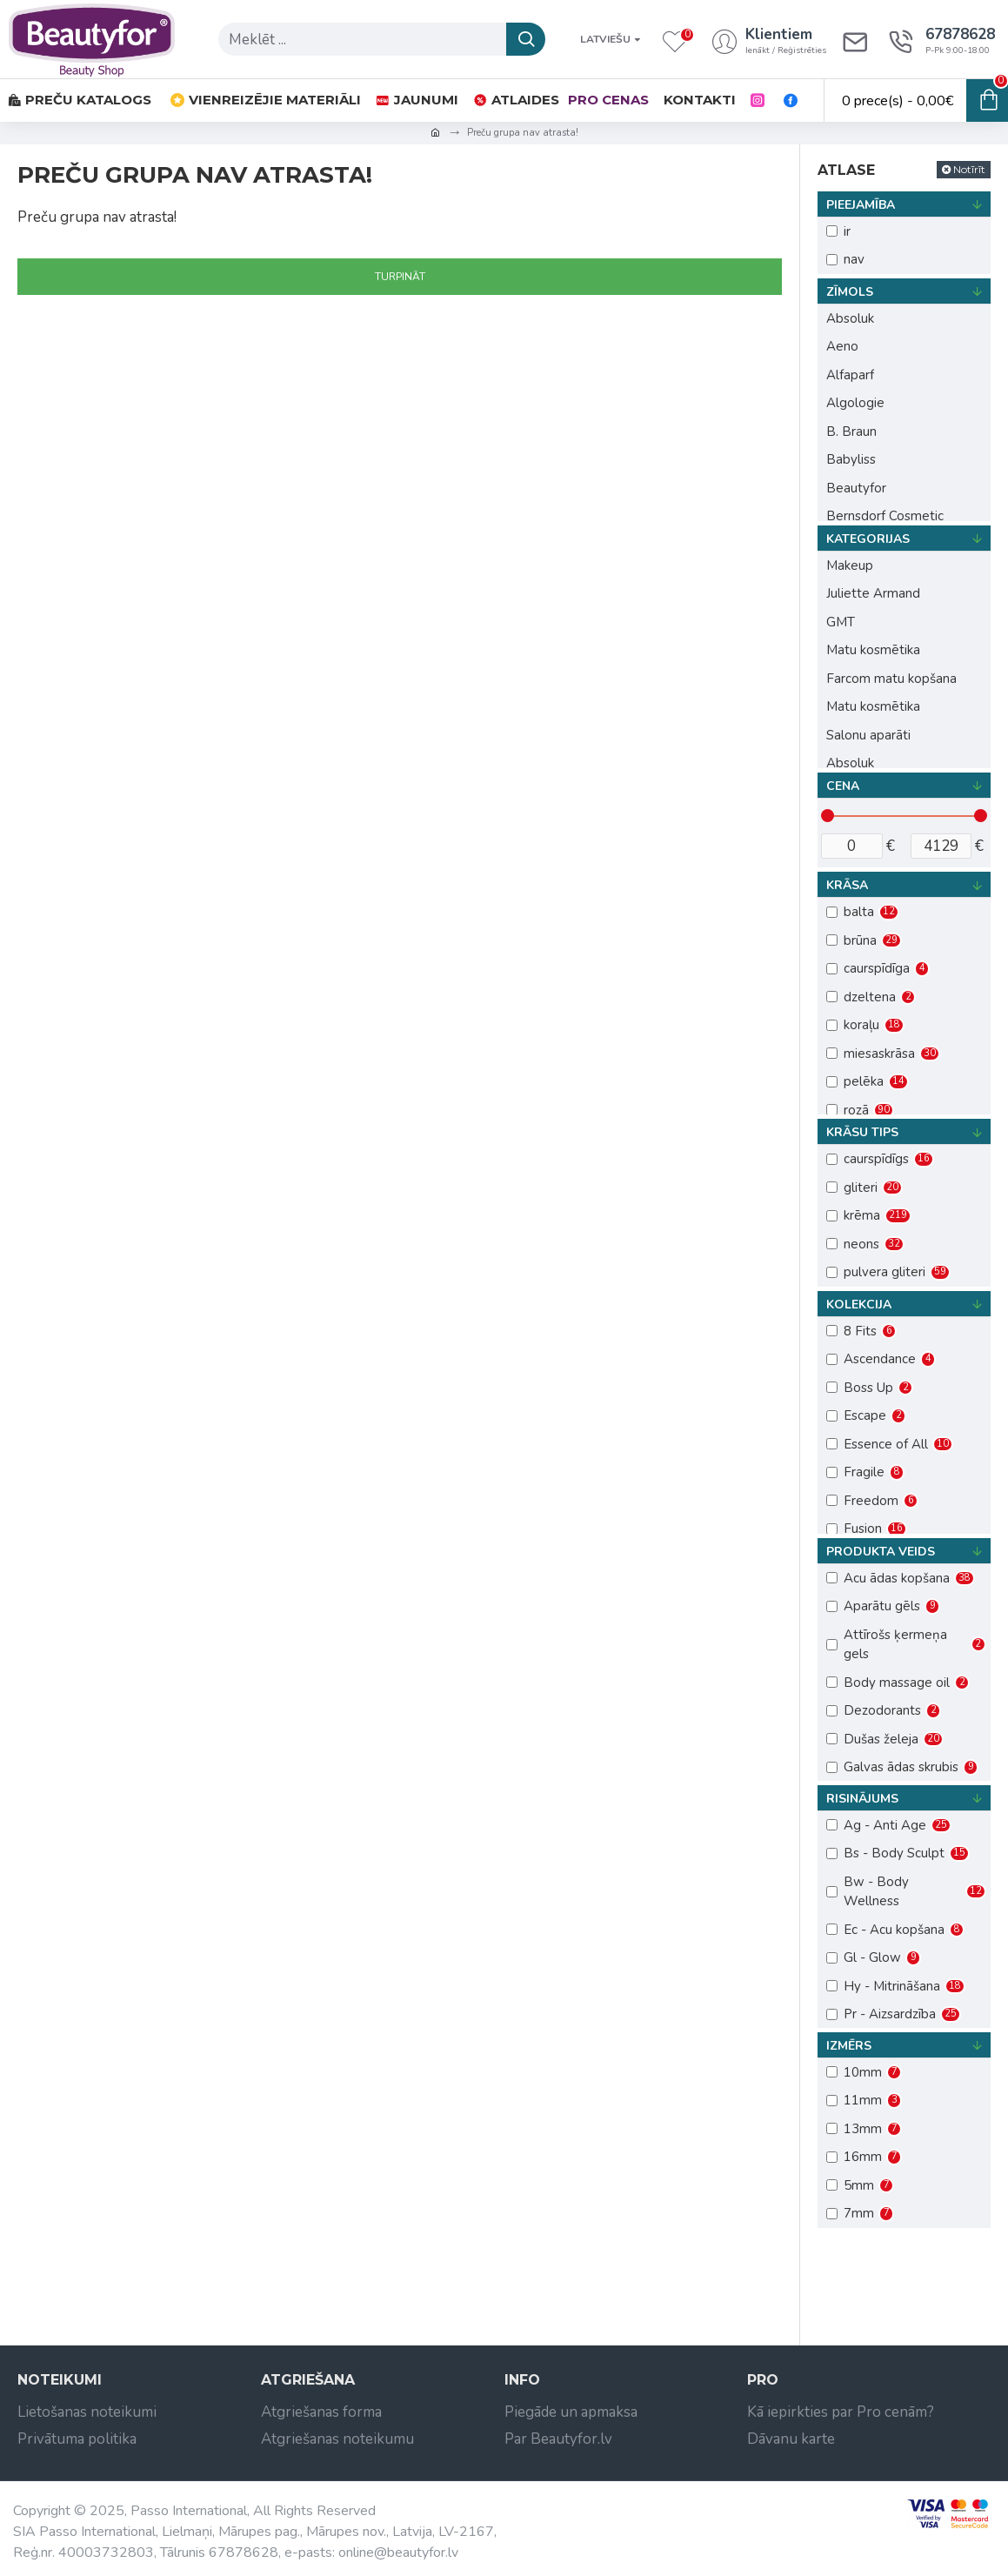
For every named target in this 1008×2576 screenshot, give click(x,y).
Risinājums (862, 1798)
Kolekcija (858, 1304)
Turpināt (400, 277)
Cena (842, 786)
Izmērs (848, 2045)
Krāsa (847, 885)
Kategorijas (868, 539)
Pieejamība (860, 205)
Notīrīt (969, 169)
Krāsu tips (862, 1132)
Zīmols (849, 292)
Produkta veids (880, 1551)
